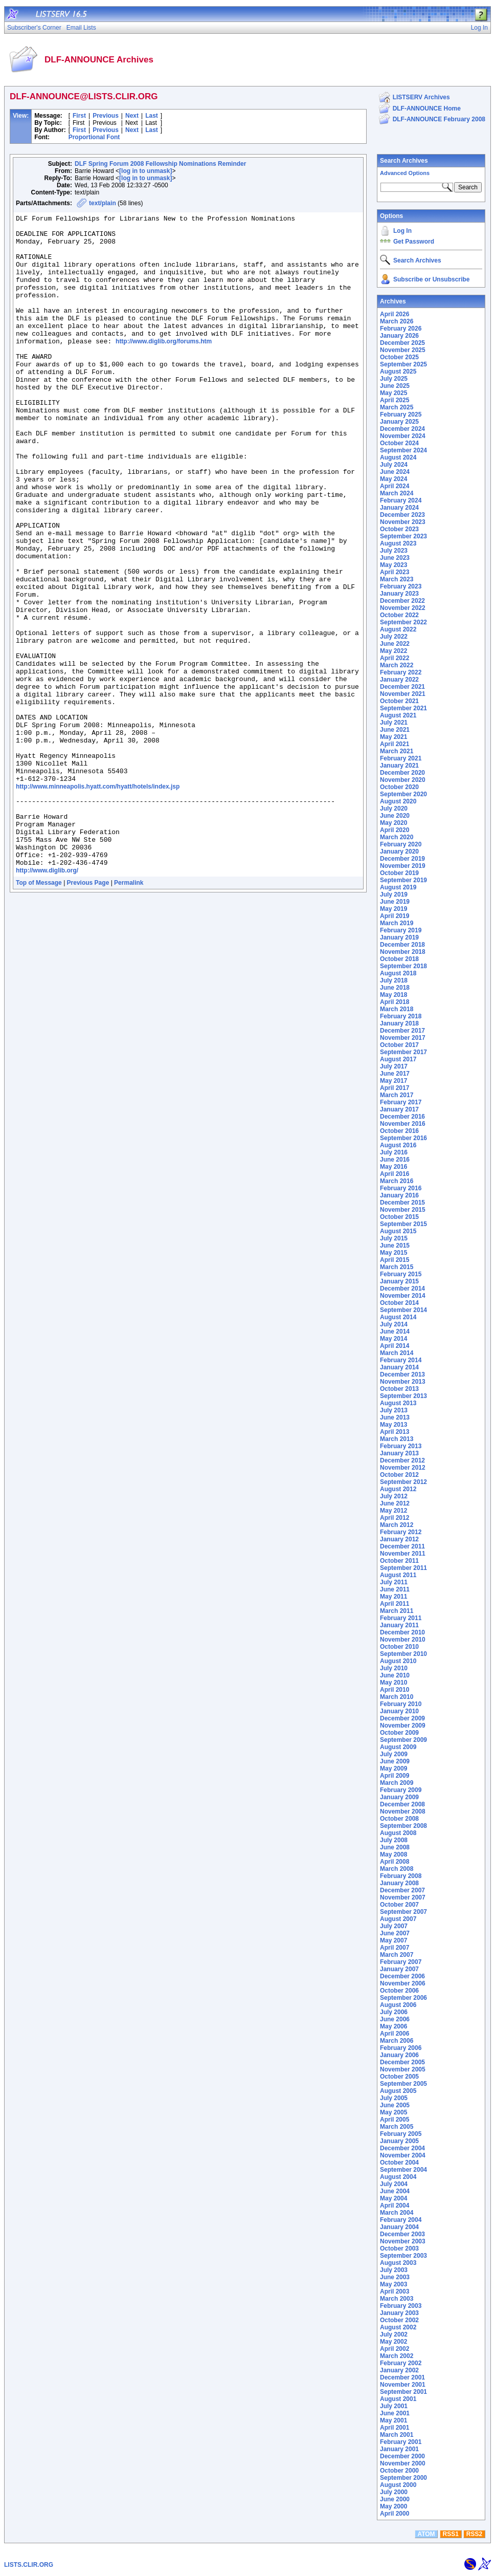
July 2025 (394, 378)
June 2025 (395, 385)
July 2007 (394, 1926)
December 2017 (402, 1030)
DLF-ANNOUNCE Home (427, 108)
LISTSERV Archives (421, 97)
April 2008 (394, 1861)
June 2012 (395, 1503)
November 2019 (402, 865)
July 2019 (394, 894)
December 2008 (402, 1804)
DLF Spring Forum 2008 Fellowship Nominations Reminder (160, 163)
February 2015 (400, 1274)
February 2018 (400, 1016)
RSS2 (474, 2534)
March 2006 (396, 2040)
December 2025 (402, 342)
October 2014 (399, 1302)
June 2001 (395, 2413)
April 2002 (394, 2348)
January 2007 (399, 1969)
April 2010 (394, 1689)
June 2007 (395, 1933)
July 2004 (394, 2184)
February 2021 (400, 758)
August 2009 (398, 1747)
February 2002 (400, 2363)
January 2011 (399, 1625)
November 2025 (402, 350)
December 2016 (402, 1116)
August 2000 (398, 2484)
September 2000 (403, 2477)
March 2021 (396, 751)
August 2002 (398, 2327)
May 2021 (393, 736)
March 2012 (396, 1525)
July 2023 (394, 550)
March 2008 (396, 1868)
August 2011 (398, 1575)
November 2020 (402, 779)
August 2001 (398, 2399)
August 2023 (398, 543)
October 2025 (399, 357)
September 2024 (403, 450)
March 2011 (396, 1610)
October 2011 (399, 1560)
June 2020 (395, 815)
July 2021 (394, 722)
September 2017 (403, 1052)
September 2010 (403, 1653)
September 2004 (403, 2169)
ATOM (426, 2534)
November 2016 (402, 1123)
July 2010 (394, 1668)
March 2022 (396, 665)
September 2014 (403, 1310)
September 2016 (403, 1138)
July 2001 (394, 2406)
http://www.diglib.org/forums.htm (164, 367)
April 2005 (394, 2119)
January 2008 (399, 1883)
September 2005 (403, 2083)
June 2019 (395, 901)
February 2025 (400, 414)
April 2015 (394, 1259)
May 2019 (393, 908)
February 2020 (400, 844)
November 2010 (402, 1639)
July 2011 (394, 1582)
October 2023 (399, 529)
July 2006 (394, 2012)
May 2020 (393, 822)
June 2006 (395, 2019)
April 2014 (394, 1345)
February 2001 (400, 2442)
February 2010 (400, 1704)
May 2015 (393, 1252)
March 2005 (396, 2126)
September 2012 (403, 1482)
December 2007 (402, 1890)
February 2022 (400, 672)
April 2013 (394, 1431)
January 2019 (399, 937)
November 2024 (402, 436)
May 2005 (393, 2112)
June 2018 (395, 987)
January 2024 (399, 507)
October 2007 (399, 1904)
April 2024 (394, 486)
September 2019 (403, 880)
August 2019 (398, 887)
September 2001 (403, 2391)
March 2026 (396, 321)
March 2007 (396, 1954)
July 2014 (394, 1324)
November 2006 (402, 1983)
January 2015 (399, 1281)
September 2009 (403, 1739)
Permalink (128, 1011)
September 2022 (403, 622)
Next (132, 115)
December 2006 (402, 1976)
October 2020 (399, 787)
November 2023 (402, 522)
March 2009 (396, 1782)
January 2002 (399, 2370)
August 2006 (398, 2005)
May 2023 (393, 565)
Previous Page (88, 1011)
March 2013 (396, 1439)
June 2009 (395, 1761)
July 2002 (394, 2334)
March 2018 (396, 1009)
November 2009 (402, 1725)
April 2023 (394, 572)
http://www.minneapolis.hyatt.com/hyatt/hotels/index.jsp (97, 900)
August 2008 (398, 1833)
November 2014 (402, 1295)
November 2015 (402, 1209)
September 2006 (403, 1997)
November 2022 (402, 608)
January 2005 (399, 2141)
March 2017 (396, 1095)
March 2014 (396, 1353)
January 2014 (399, 1367)
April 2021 (394, 744)
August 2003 (398, 2262)
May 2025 (393, 393)
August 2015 (398, 1231)
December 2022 (402, 600)
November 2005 (402, 2069)
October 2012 (399, 1474)
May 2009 (393, 1768)
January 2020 (399, 851)
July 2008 (394, 1840)
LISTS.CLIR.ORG (28, 2564)
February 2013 (400, 1446)
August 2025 (398, 371)
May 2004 (393, 2198)
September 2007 (403, 1911)
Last (151, 115)
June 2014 (395, 1331)
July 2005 (394, 2098)
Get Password (413, 241)
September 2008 (403, 1825)
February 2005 (400, 2133)
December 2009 (402, 1718)
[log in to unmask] (145, 170)
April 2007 (394, 1947)
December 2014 (402, 1288)
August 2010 (398, 1661)
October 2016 (399, 1130)
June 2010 (395, 1675)
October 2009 (399, 1732)
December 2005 (402, 2062)
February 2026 (400, 328)
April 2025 (394, 400)
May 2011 (393, 1596)
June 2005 (395, 2105)
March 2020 (396, 837)
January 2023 (399, 593)
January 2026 (399, 335)
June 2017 (395, 1073)
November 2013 (402, 1381)
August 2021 (398, 715)
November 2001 (402, 2384)
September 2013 (403, 1396)
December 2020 (402, 772)
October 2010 (399, 1646)
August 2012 (398, 1489)
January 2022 (399, 679)
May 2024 (393, 479)
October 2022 (399, 615)
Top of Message (39, 1011)
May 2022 (393, 650)
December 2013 (402, 1374)
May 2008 (393, 1854)
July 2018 (394, 980)
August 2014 (398, 1317)
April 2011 (394, 1603)
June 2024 (395, 471)
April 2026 (394, 314)
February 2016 (400, 1188)
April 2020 (394, 830)
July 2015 (394, 1238)
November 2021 (402, 693)
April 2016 (394, 1173)
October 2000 (399, 2470)
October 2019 (399, 873)
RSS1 (451, 2534)
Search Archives (404, 160)
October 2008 (399, 1818)
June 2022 (395, 643)
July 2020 (394, 808)
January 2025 (399, 421)
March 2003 (396, 2298)
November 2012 (402, 1467)
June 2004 (395, 2191)
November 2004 (402, 2155)
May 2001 (393, 2420)
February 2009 (400, 1790)
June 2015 (395, 1245)
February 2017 (400, 1102)
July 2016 (394, 1152)
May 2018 (393, 994)
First (79, 115)
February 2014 (400, 1360)
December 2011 (402, 1546)
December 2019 (402, 858)
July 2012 (394, 1496)
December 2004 (402, 2148)
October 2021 (399, 701)
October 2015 (399, 1216)
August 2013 (398, 1403)
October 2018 (399, 959)
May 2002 (393, 2341)
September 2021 (403, 708)
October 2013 (399, 1388)
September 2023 (403, 536)
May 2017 (393, 1080)
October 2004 (399, 2162)
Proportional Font (94, 137)
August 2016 (398, 1145)
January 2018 (399, 1023)
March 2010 (396, 1696)
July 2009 (394, 1754)
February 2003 (400, 2305)
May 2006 (393, 2026)
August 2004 (398, 2176)
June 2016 (395, 1159)
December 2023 (402, 514)
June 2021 (395, 729)
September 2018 (403, 966)
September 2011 (403, 1567)
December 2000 (402, 2456)
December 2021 (402, 686)
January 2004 (399, 2227)
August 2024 (398, 457)
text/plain (102, 203)
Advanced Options (405, 173)
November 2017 (402, 1037)
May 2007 (393, 1940)
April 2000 (394, 2513)
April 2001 (394, 2427)
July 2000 (394, 2492)
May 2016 (393, 1166)
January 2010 (399, 1711)
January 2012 (399, 1539)
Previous (106, 115)
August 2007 (398, 1919)
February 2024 (400, 500)
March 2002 (396, 2356)
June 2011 (395, 1589)
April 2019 (394, 916)
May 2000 (393, 2506)
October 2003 (399, 2248)
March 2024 (396, 493)
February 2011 (400, 1618)
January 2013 (399, 1453)
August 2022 (398, 629)
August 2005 (398, 2090)
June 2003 (395, 2277)
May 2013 (393, 1424)
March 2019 (396, 923)
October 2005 (399, 2076)
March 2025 (396, 407)
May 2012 (393, 1510)
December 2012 (402, 1460)
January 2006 (399, 2055)
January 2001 (399, 2449)
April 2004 (394, 2205)
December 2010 (402, 1632)
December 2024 (402, 428)
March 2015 (396, 1267)
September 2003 (403, 2255)
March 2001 (396, 2434)
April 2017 (394, 1087)
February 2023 (400, 586)
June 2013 (395, 1417)
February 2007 (400, 1962)
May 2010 (393, 1682)
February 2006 (400, 2047)
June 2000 (395, 2499)
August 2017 (398, 1059)
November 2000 (402, 2463)
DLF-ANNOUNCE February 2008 (439, 119)
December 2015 (402, 1202)
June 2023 (395, 557)
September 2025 (403, 364)
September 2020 (403, 794)
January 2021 (399, 765)
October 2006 (399, 1990)
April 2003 (394, 2291)
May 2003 (393, 2284)
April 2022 (394, 658)
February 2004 (400, 2219)
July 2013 (394, 1410)
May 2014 (393, 1338)
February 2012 (400, 1532)
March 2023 (396, 579)
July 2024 (394, 464)
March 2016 (396, 1181)
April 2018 (394, 1002)
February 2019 (400, 930)
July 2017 (394, 1066)
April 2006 (394, 2033)
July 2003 (394, 2270)
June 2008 (395, 1847)
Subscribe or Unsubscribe (431, 279)
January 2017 (399, 1109)
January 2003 (399, 2313)
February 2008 (400, 1876)
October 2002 (399, 2320)
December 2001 (402, 2377)
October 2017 (399, 1045)
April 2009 (394, 1775)
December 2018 (402, 944)
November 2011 (402, 1553)
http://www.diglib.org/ (47, 999)
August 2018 (398, 973)
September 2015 (403, 1224)
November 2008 (402, 1811)
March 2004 (396, 2212)
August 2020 (398, 801)
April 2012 (394, 1517)
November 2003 (402, 2241)
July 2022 (394, 636)
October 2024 (399, 443)
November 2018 (402, 951)
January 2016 (399, 1195)
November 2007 (402, 1897)
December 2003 (402, 2234)
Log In (402, 230)
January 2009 (399, 1797)
